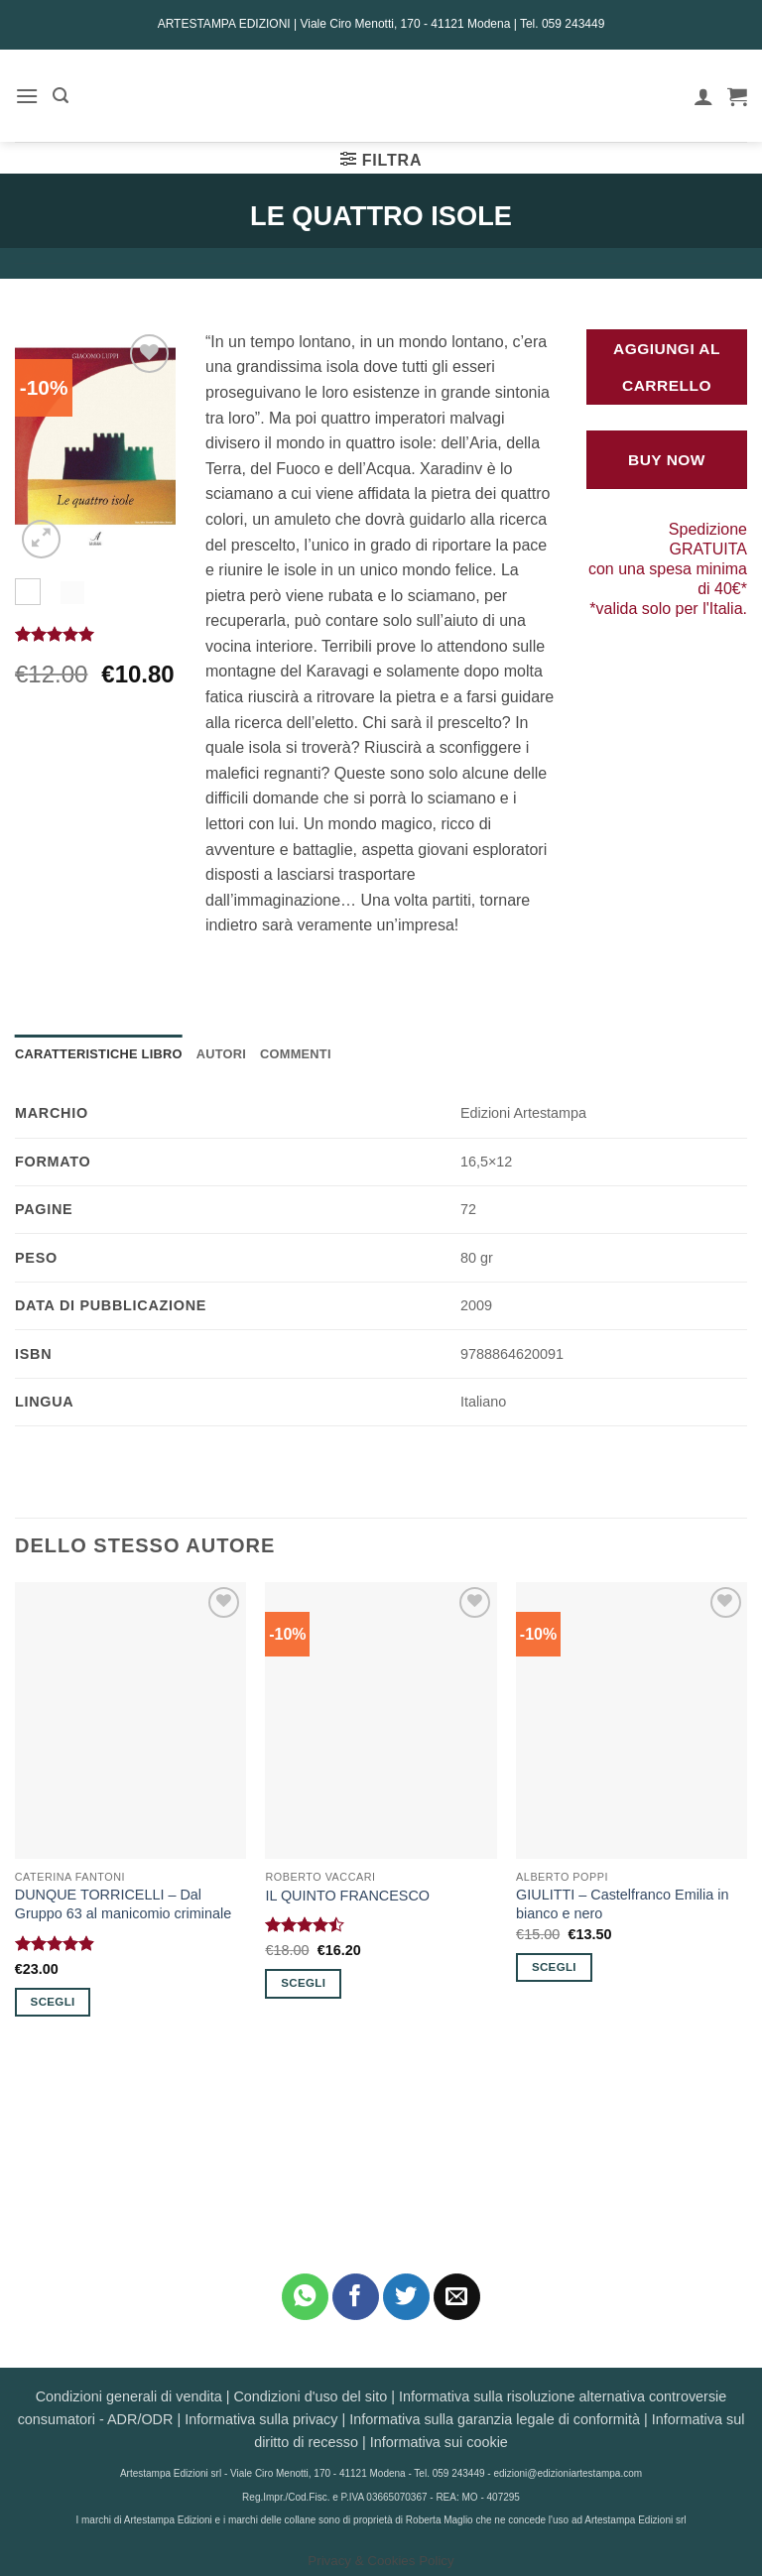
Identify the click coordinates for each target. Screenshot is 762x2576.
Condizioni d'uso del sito (310, 2396)
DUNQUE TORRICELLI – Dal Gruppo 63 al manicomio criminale (123, 1904)
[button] (27, 95)
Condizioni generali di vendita (129, 2396)
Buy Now (666, 459)
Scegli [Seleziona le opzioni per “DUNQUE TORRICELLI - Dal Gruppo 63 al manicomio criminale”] (53, 2002)
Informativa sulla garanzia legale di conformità (494, 2419)
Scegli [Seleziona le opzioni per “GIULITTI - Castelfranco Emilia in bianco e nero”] (554, 1967)
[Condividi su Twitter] (406, 2296)
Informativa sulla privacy (261, 2419)
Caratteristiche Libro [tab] (99, 1053)
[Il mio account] (703, 96)
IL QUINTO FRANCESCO (347, 1895)
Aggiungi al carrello (666, 367)
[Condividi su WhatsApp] (305, 2296)
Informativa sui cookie (439, 2442)
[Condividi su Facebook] (355, 2296)
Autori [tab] (221, 1053)
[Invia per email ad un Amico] (457, 2296)
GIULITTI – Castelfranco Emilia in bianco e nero (622, 1904)
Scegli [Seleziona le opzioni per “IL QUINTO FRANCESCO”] (303, 1983)
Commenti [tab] (295, 1053)
